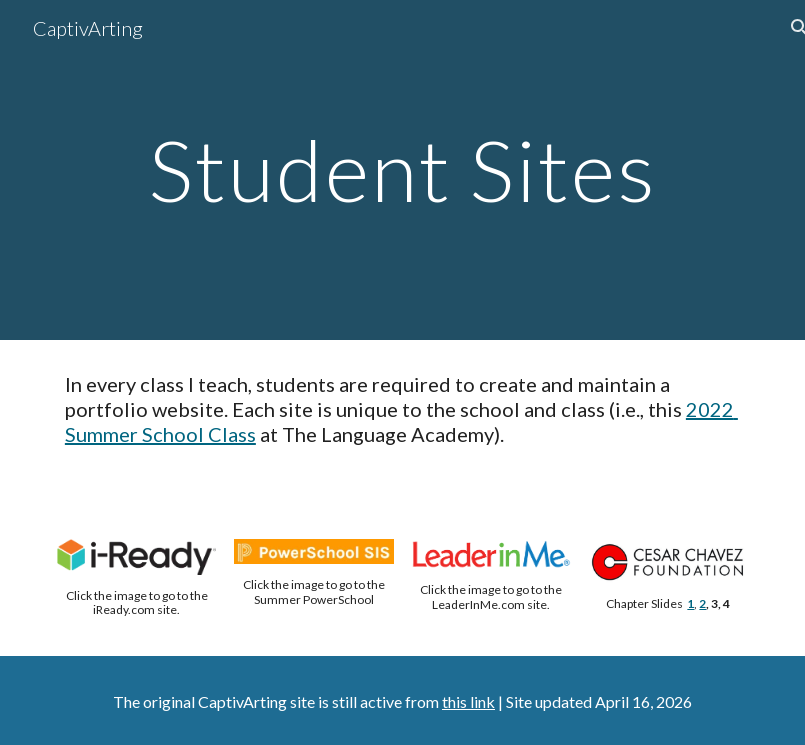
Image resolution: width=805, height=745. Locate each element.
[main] (402, 169)
